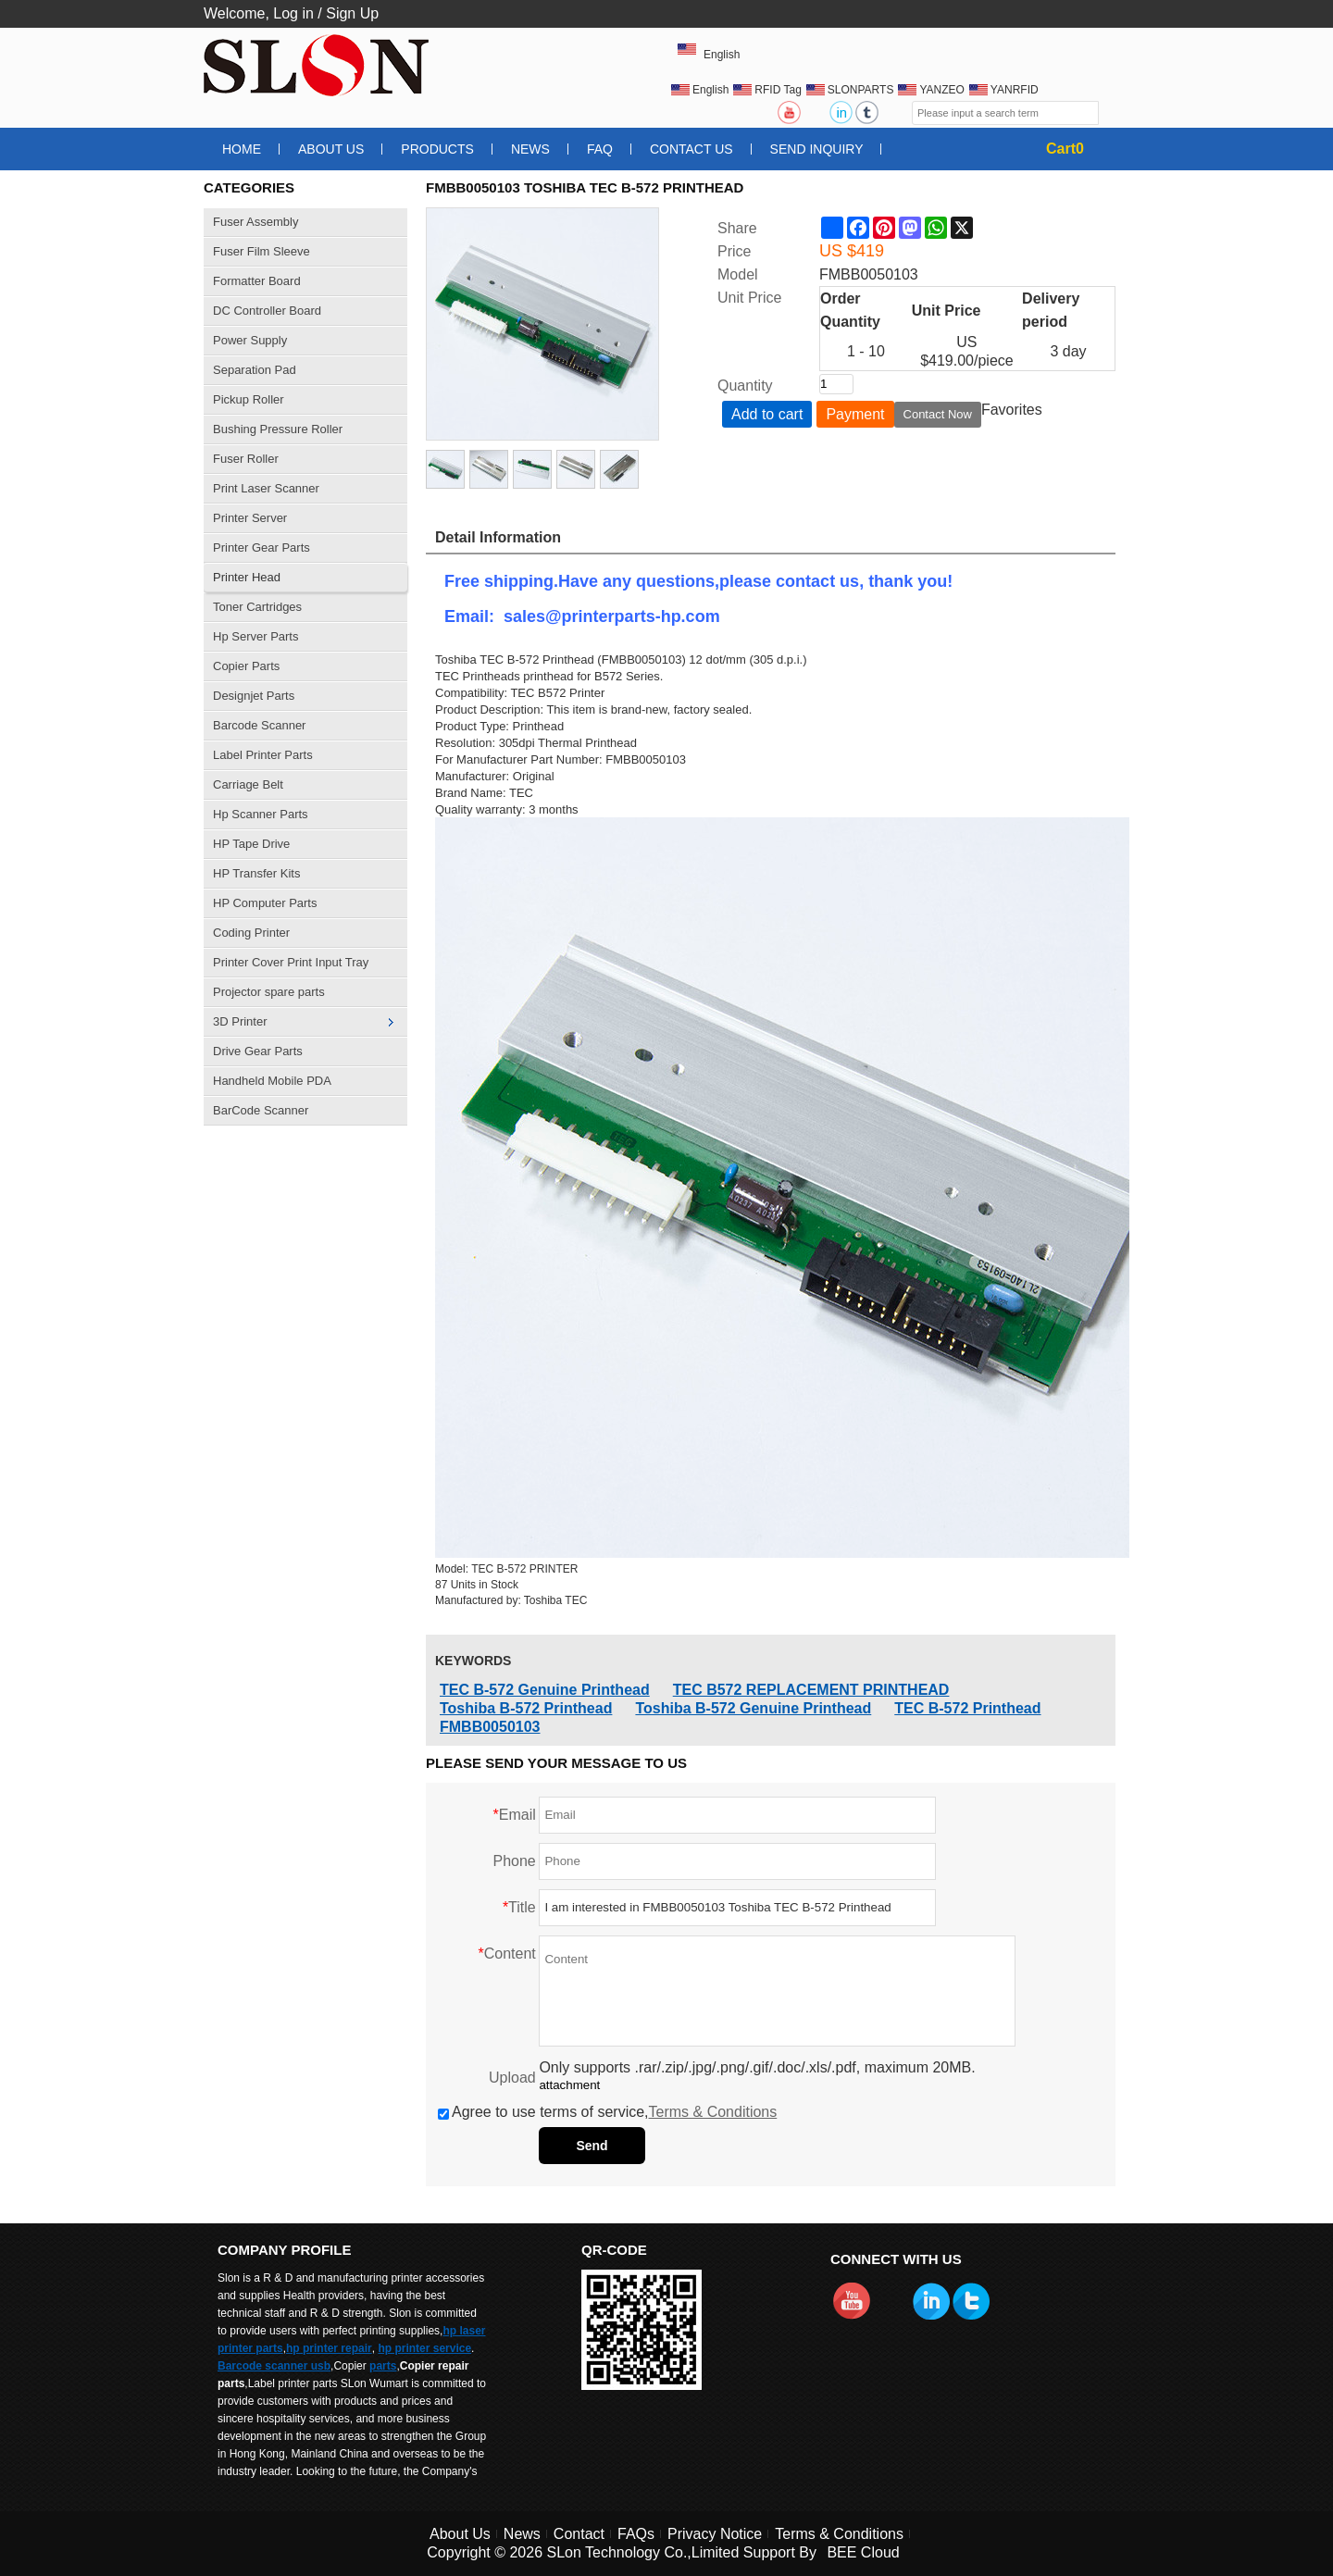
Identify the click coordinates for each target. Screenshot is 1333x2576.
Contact (579, 2534)
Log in (293, 13)
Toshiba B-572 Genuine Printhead (753, 1708)
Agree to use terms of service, (607, 2112)
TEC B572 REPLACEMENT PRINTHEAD (811, 1690)
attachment (569, 2085)
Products (437, 149)
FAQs (635, 2534)
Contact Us (691, 149)
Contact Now (937, 414)
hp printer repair (329, 2348)
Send (591, 2145)
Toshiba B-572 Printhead (526, 1708)
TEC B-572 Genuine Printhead (545, 1690)
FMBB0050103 (490, 1727)
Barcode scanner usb (274, 2365)
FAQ (600, 149)
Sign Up (352, 13)
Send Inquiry (817, 149)
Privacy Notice (714, 2534)
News (530, 149)
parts (382, 2365)
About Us (331, 149)
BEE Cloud (863, 2552)
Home (241, 149)
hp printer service (424, 2348)
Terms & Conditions (713, 2112)
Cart (1065, 148)
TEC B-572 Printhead (967, 1708)
